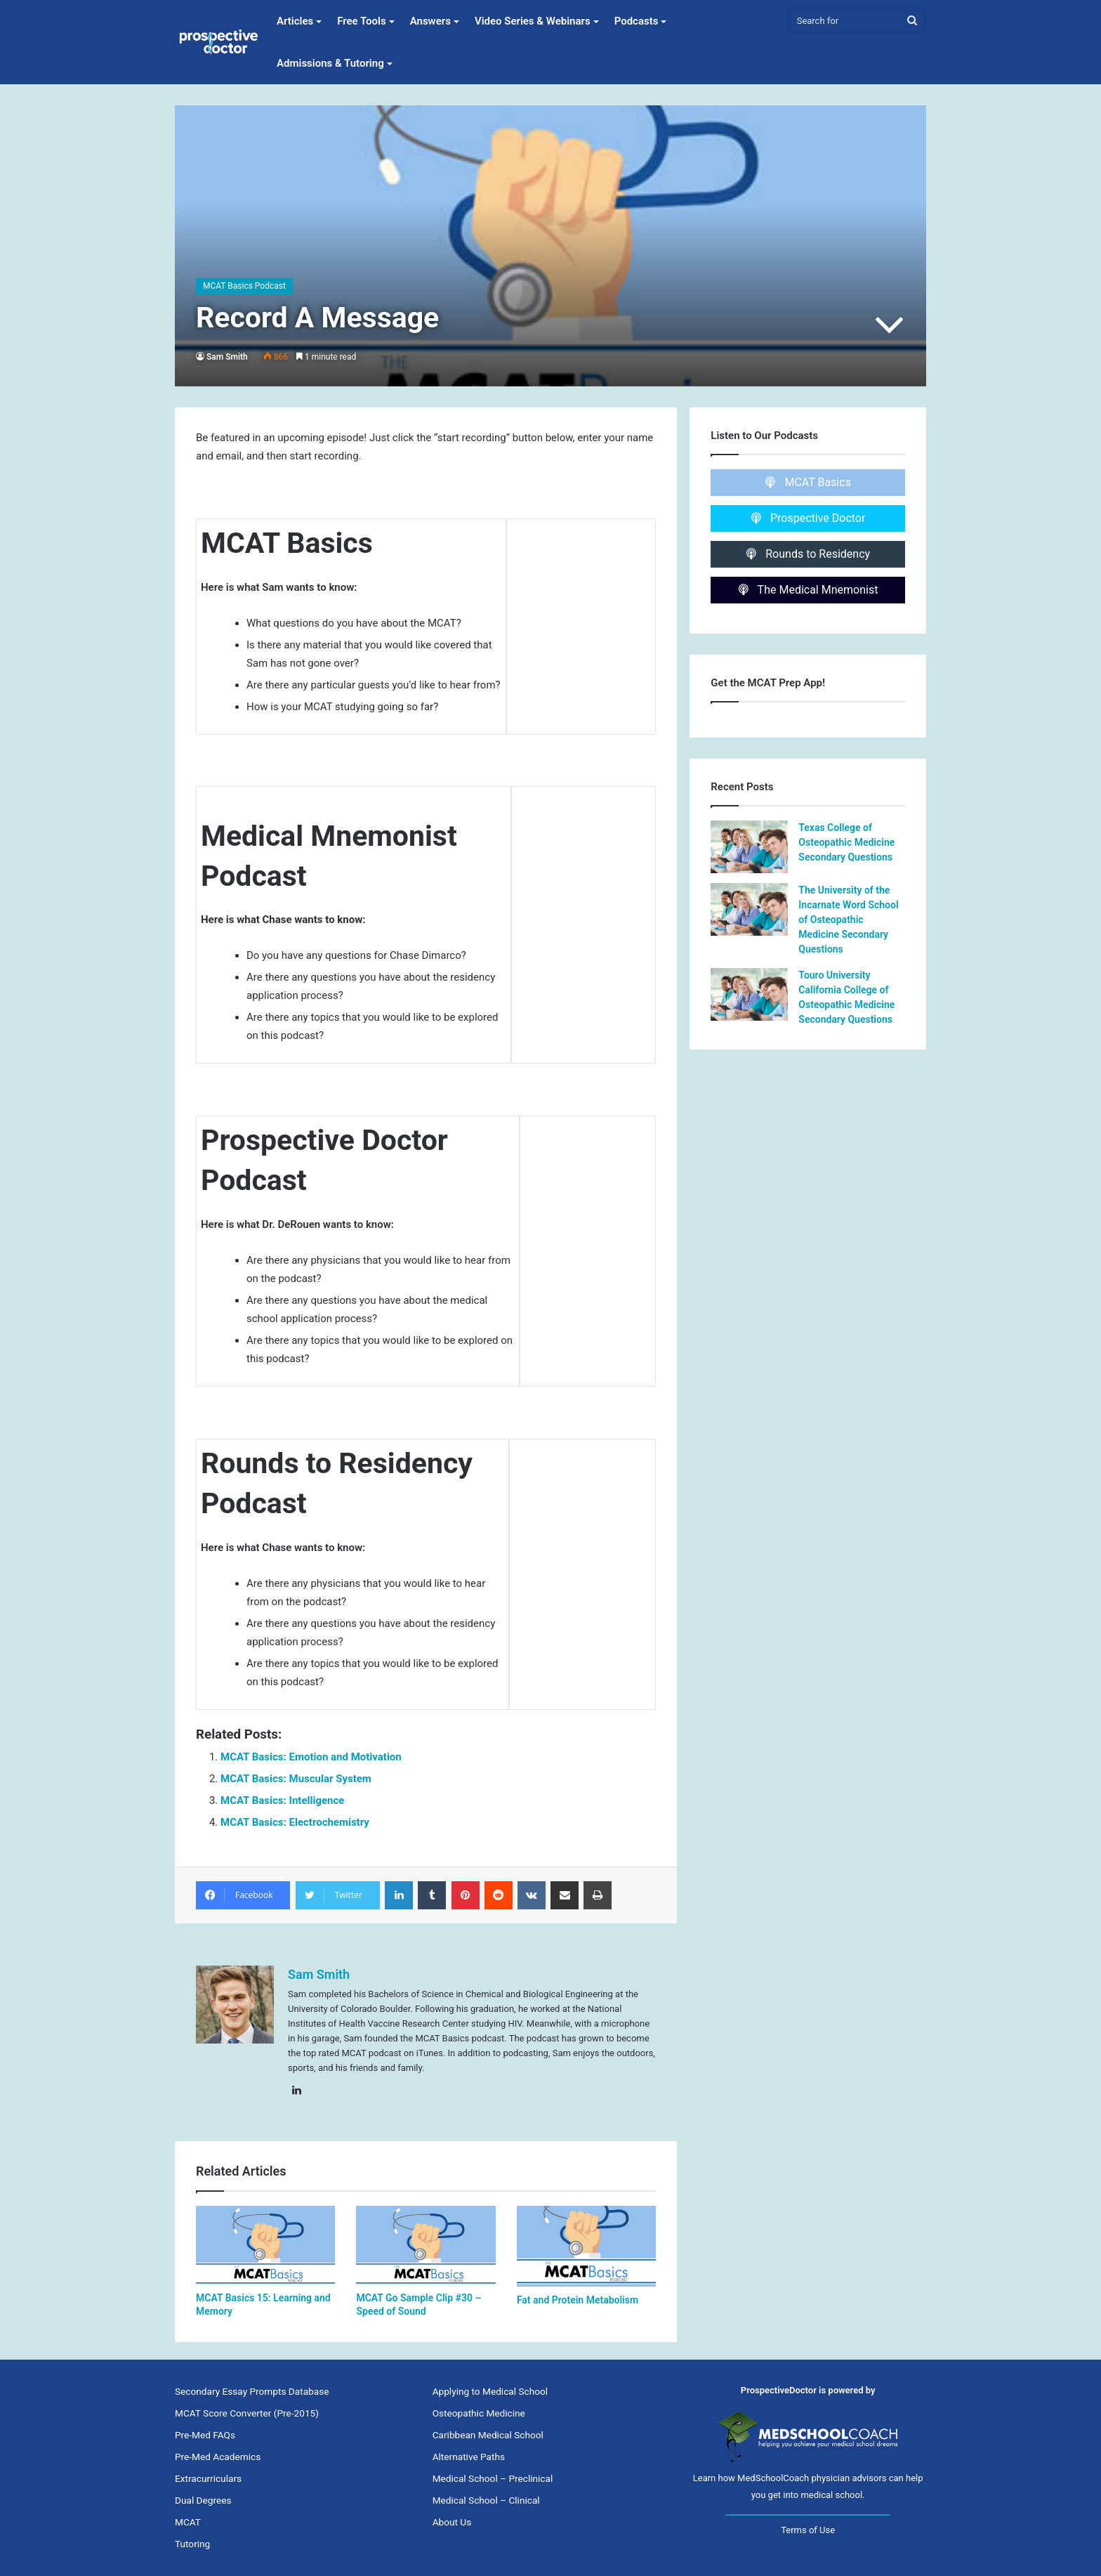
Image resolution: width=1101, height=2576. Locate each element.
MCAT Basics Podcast (244, 286)
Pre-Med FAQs (205, 2434)
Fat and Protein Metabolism (577, 2300)
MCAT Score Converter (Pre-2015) (247, 2413)
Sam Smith (227, 357)
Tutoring (192, 2543)
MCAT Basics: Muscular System (295, 1778)
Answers (430, 21)
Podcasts (636, 21)
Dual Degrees (203, 2500)
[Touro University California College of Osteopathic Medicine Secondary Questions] (749, 994)
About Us (452, 2522)
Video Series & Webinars (533, 21)
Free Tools (361, 21)
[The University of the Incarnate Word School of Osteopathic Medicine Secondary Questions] (749, 909)
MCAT (188, 2522)
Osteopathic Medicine (479, 2413)
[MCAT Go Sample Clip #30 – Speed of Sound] (425, 2245)
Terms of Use (808, 2530)
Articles (295, 21)
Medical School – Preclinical (493, 2478)
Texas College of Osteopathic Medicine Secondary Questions (846, 842)
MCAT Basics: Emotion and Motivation (311, 1757)
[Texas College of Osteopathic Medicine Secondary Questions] (749, 846)
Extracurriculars (208, 2478)
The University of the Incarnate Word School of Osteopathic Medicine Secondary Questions (848, 919)
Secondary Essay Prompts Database (252, 2391)
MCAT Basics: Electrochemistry (294, 1822)
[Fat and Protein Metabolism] (586, 2246)
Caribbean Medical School (488, 2434)
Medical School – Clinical (486, 2500)
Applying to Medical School (490, 2391)
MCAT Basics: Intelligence (282, 1800)
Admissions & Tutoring (330, 63)
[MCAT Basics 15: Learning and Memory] (265, 2245)
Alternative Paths (469, 2456)
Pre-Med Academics (218, 2456)
